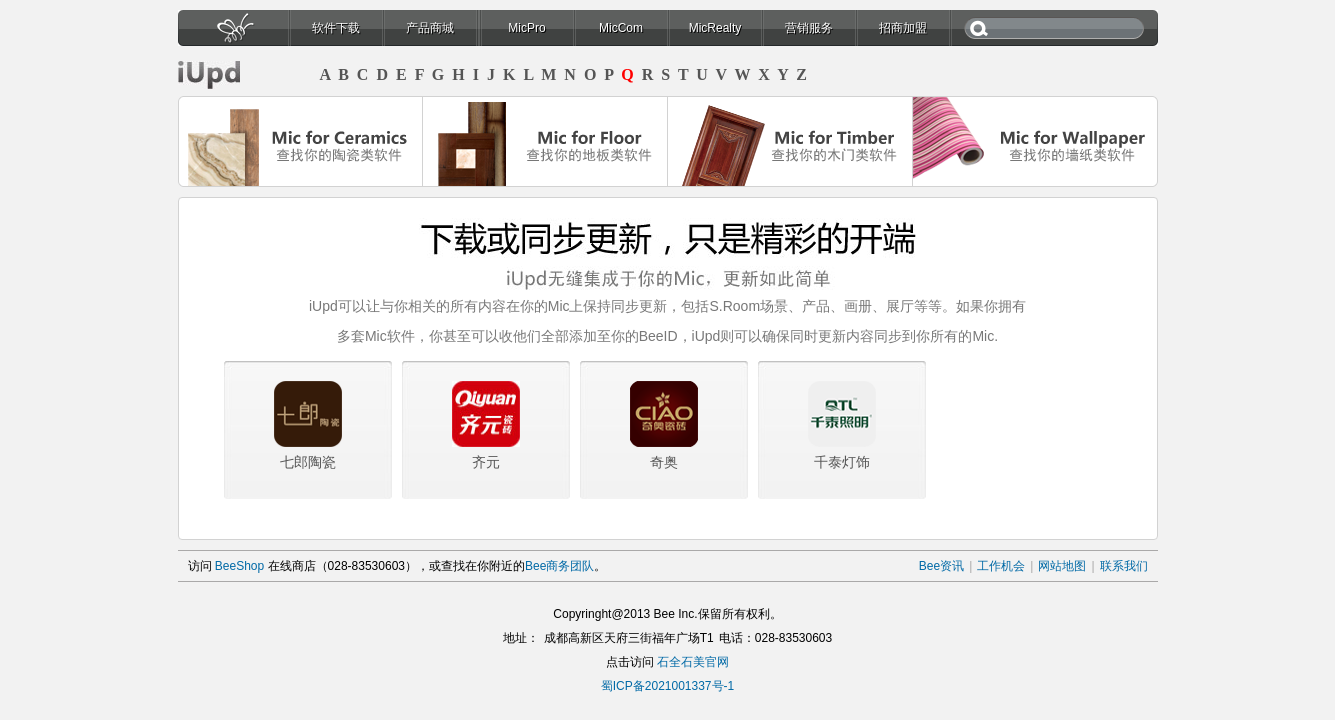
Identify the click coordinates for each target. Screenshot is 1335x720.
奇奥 (664, 462)
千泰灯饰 (842, 462)
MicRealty (715, 28)
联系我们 (1124, 566)
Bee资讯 (941, 566)
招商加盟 (903, 28)
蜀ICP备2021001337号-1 (667, 686)
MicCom (621, 28)
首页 (233, 33)
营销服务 (809, 28)
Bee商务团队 (559, 566)
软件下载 (336, 28)
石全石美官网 (693, 662)
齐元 (486, 462)
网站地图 (1062, 566)
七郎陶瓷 (308, 462)
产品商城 (430, 28)
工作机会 (1001, 566)
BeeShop (239, 566)
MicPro (526, 28)
